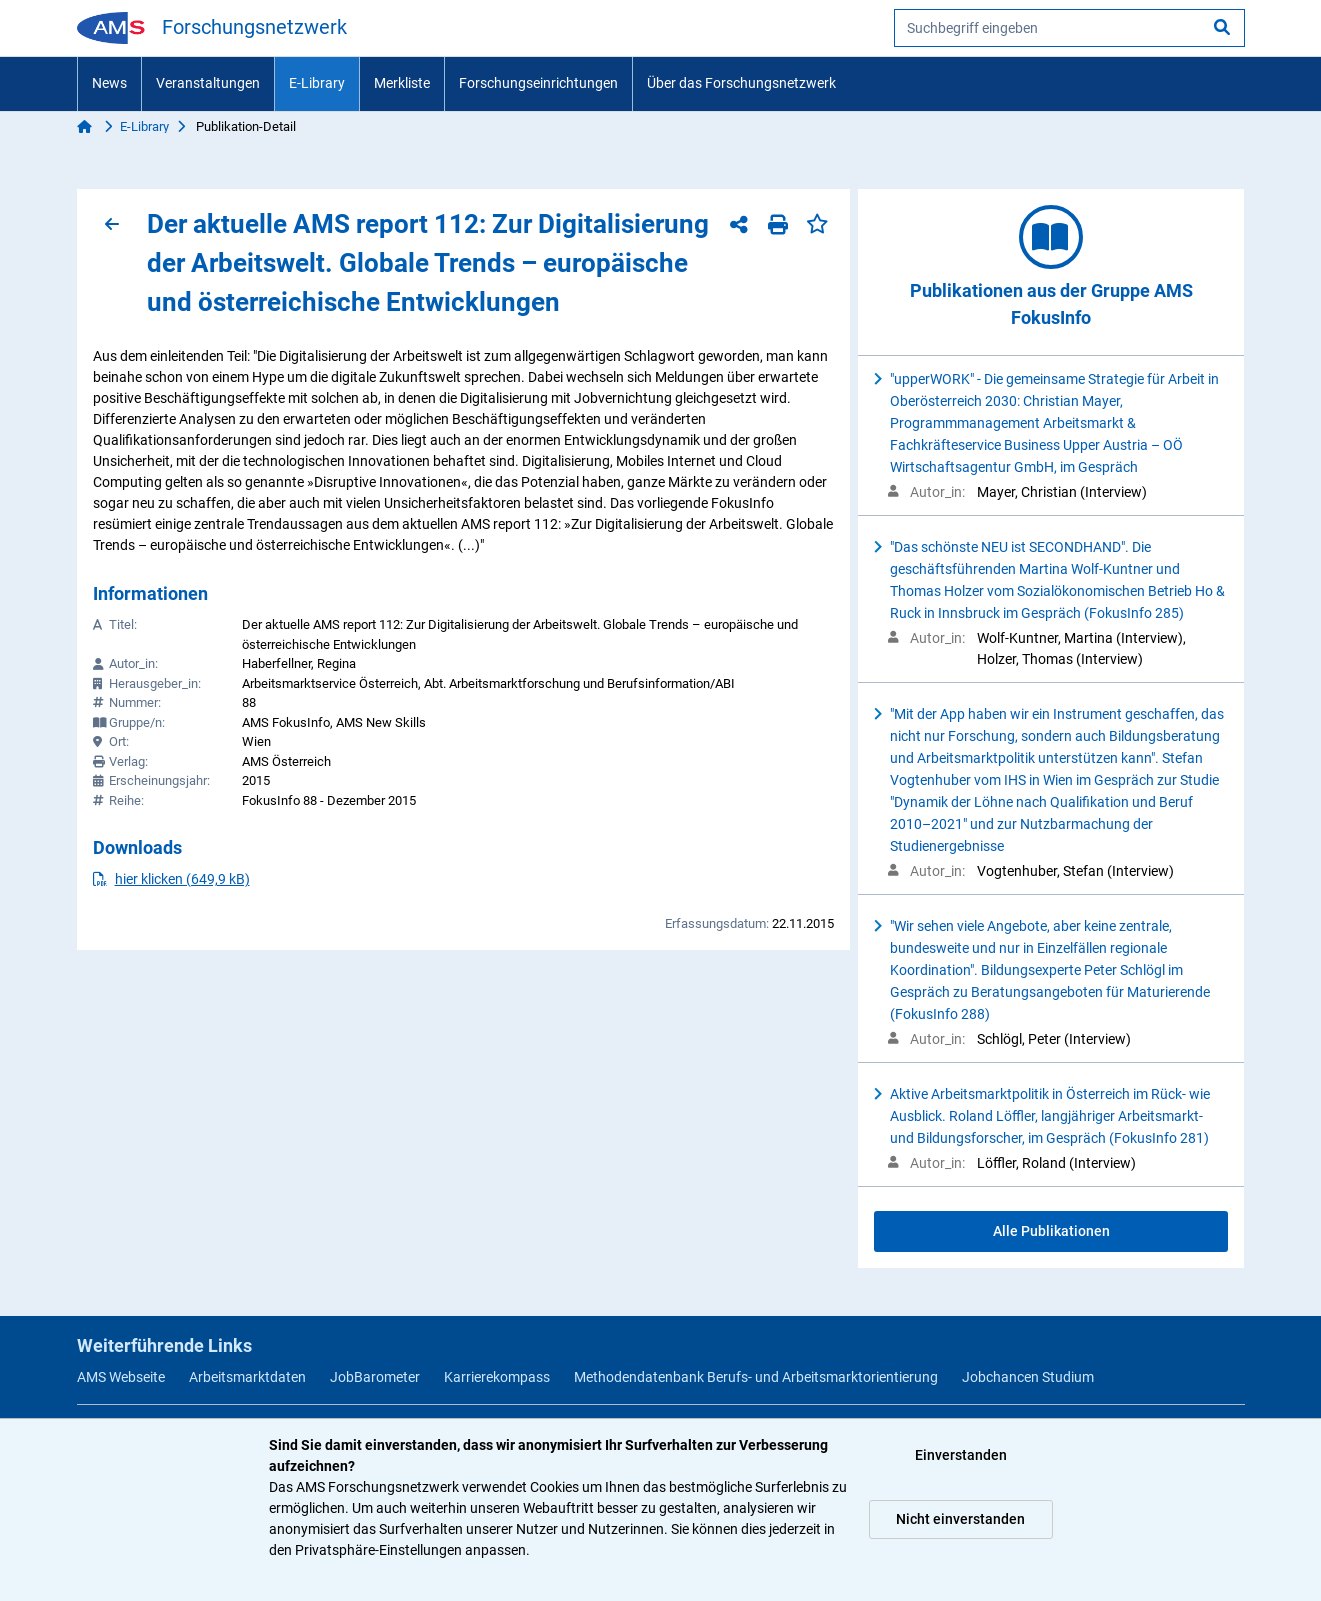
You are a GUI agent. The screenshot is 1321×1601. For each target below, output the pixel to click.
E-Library (317, 83)
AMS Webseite (121, 1377)
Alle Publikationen (1051, 1231)
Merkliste (402, 83)
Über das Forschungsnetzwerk (741, 83)
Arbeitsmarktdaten (247, 1377)
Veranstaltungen (208, 83)
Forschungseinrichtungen (538, 83)
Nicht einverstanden (960, 1519)
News (109, 83)
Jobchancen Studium (1028, 1377)
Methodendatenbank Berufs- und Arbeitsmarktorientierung (756, 1377)
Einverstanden (961, 1455)
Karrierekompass (497, 1377)
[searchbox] (1069, 28)
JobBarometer (375, 1377)
